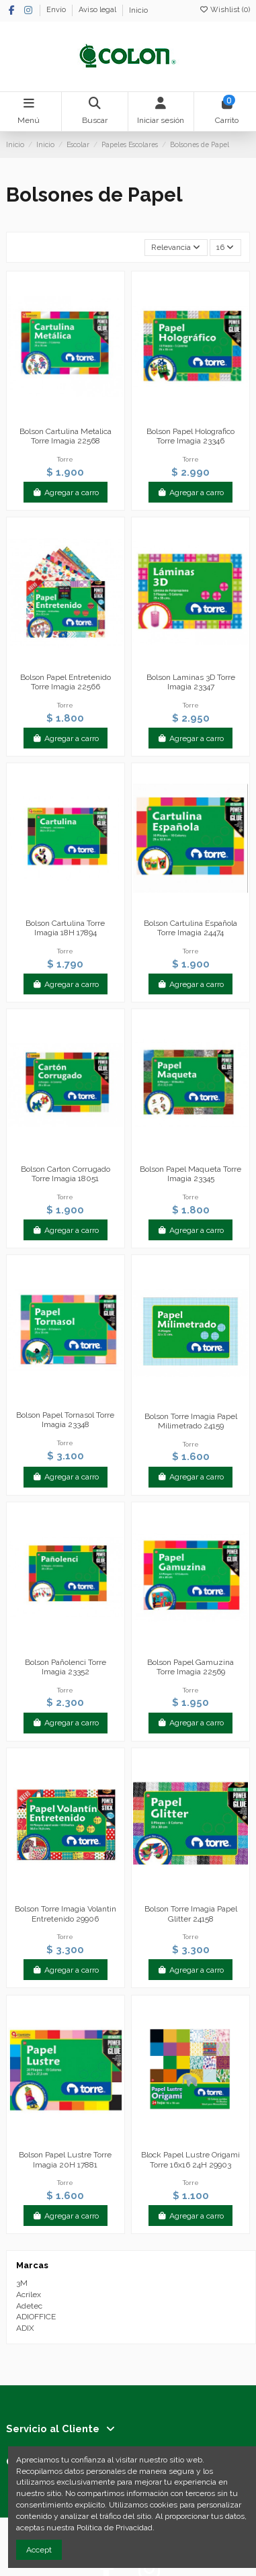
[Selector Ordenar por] (176, 247)
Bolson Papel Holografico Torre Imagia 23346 (190, 436)
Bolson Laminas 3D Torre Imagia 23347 (190, 682)
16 (225, 247)
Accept (39, 2549)
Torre (65, 459)
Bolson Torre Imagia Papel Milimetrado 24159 (190, 1421)
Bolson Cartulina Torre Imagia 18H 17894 (65, 927)
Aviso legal (98, 10)
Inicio (138, 10)
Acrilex (28, 2294)
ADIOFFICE (36, 2316)
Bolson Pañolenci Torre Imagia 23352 (65, 1667)
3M (22, 2283)
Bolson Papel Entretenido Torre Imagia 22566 (65, 682)
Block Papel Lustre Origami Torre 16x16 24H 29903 (190, 2159)
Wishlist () (224, 9)
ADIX (25, 2328)
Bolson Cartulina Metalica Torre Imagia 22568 (65, 436)
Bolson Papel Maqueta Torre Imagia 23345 (190, 1173)
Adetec (29, 2306)
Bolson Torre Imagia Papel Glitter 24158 (190, 1913)
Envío (57, 10)
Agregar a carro (65, 492)
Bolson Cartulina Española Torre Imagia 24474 (190, 927)
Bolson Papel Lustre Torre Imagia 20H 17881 (65, 2159)
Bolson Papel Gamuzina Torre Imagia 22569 (190, 1667)
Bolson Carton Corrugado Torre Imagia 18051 (65, 1173)
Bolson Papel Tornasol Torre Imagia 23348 (65, 1419)
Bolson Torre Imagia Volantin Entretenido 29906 (65, 1913)
